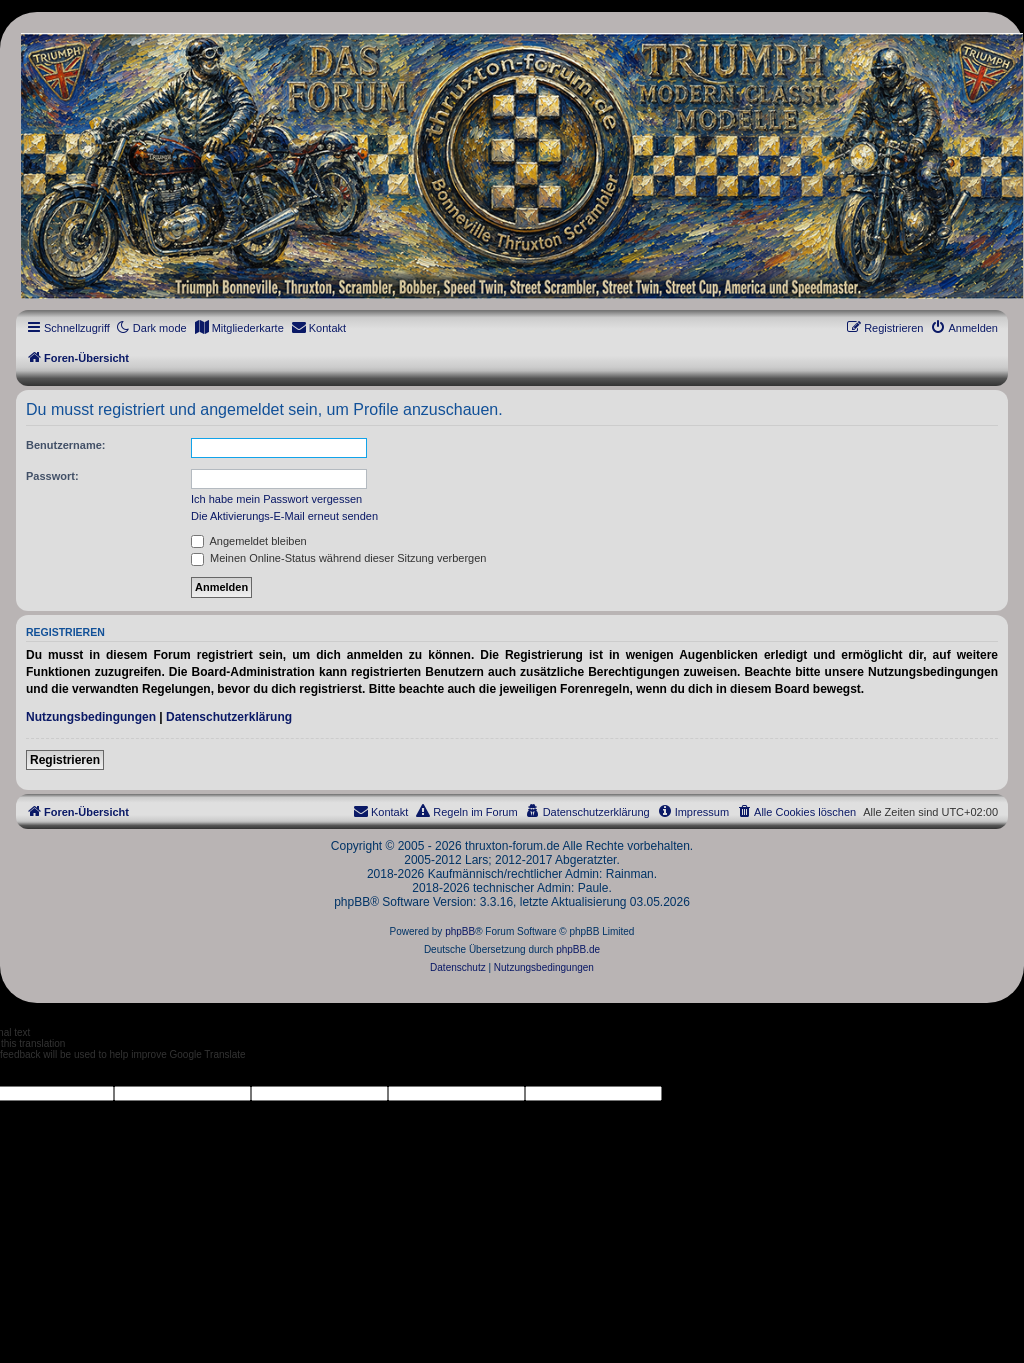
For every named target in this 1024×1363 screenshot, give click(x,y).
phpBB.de (578, 949)
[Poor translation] (49, 1073)
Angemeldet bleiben (249, 541)
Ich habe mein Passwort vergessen (276, 499)
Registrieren (65, 760)
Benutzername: (65, 445)
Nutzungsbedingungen (91, 717)
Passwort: (52, 476)
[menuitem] (239, 328)
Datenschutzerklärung (229, 717)
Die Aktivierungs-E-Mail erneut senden (284, 516)
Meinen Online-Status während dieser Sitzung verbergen (338, 558)
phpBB (460, 931)
